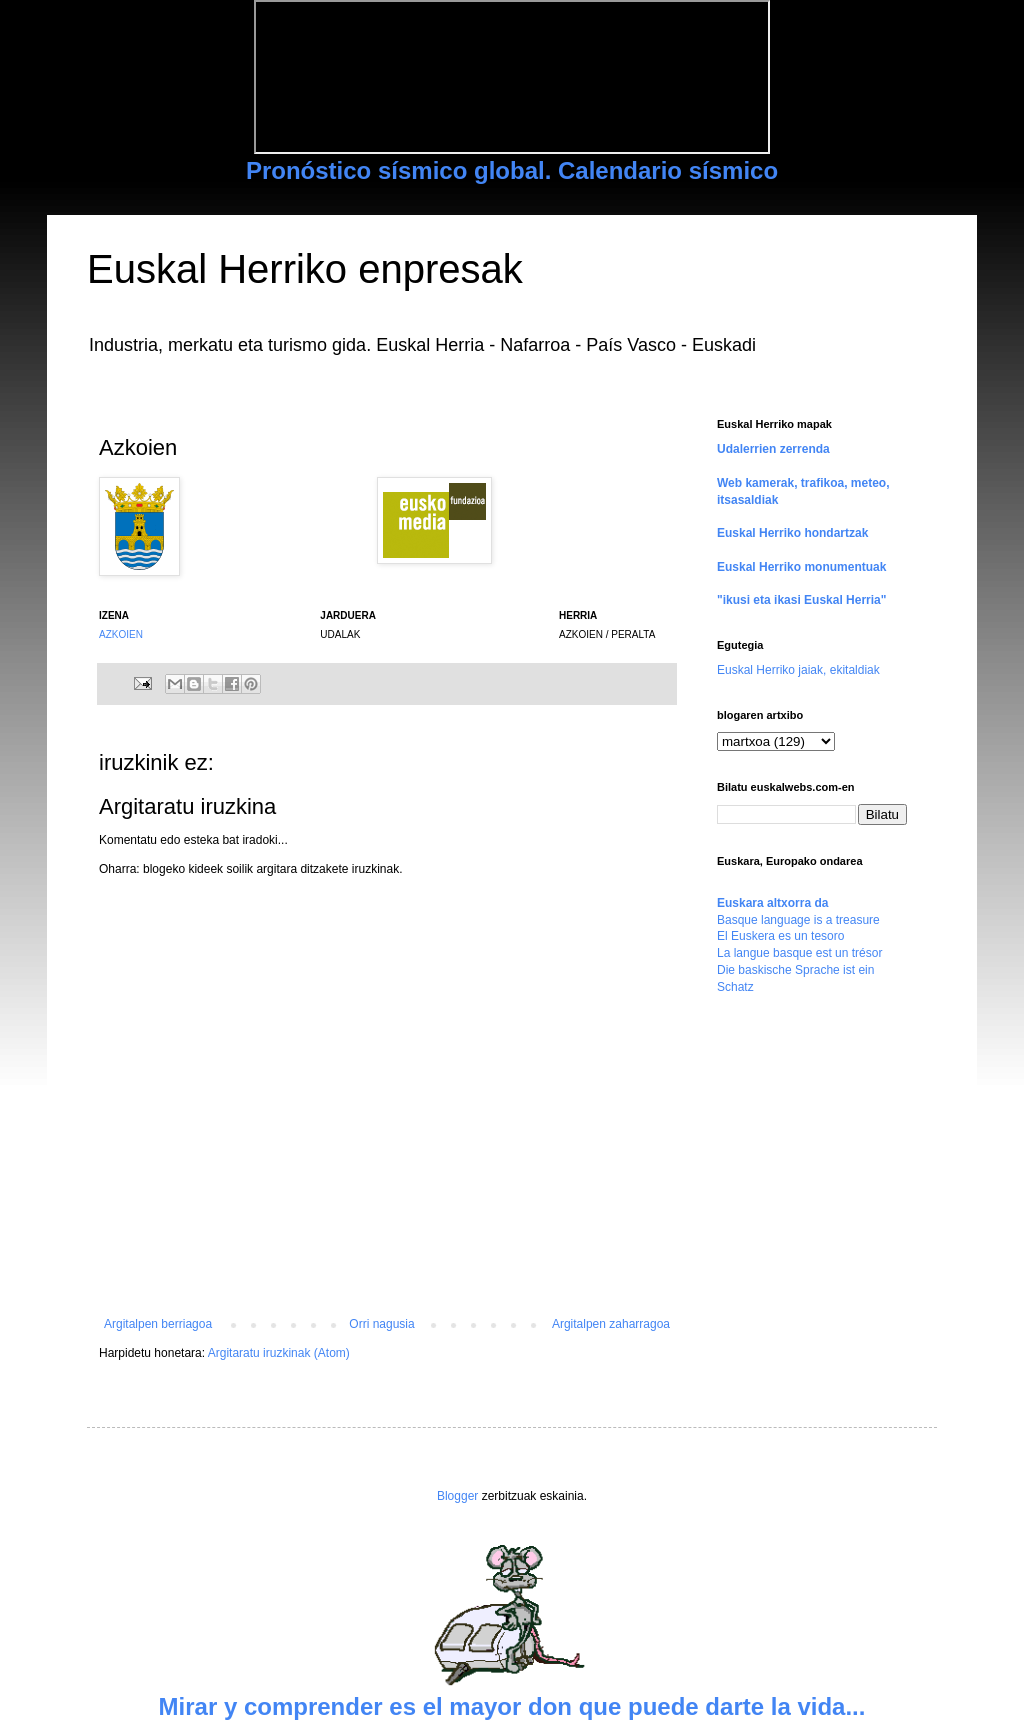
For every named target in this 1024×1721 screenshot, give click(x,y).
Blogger (457, 1496)
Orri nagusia (381, 1324)
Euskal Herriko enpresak (305, 269)
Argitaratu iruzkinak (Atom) (279, 1353)
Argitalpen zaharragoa (611, 1324)
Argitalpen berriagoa (158, 1324)
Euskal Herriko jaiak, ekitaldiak (798, 670)
